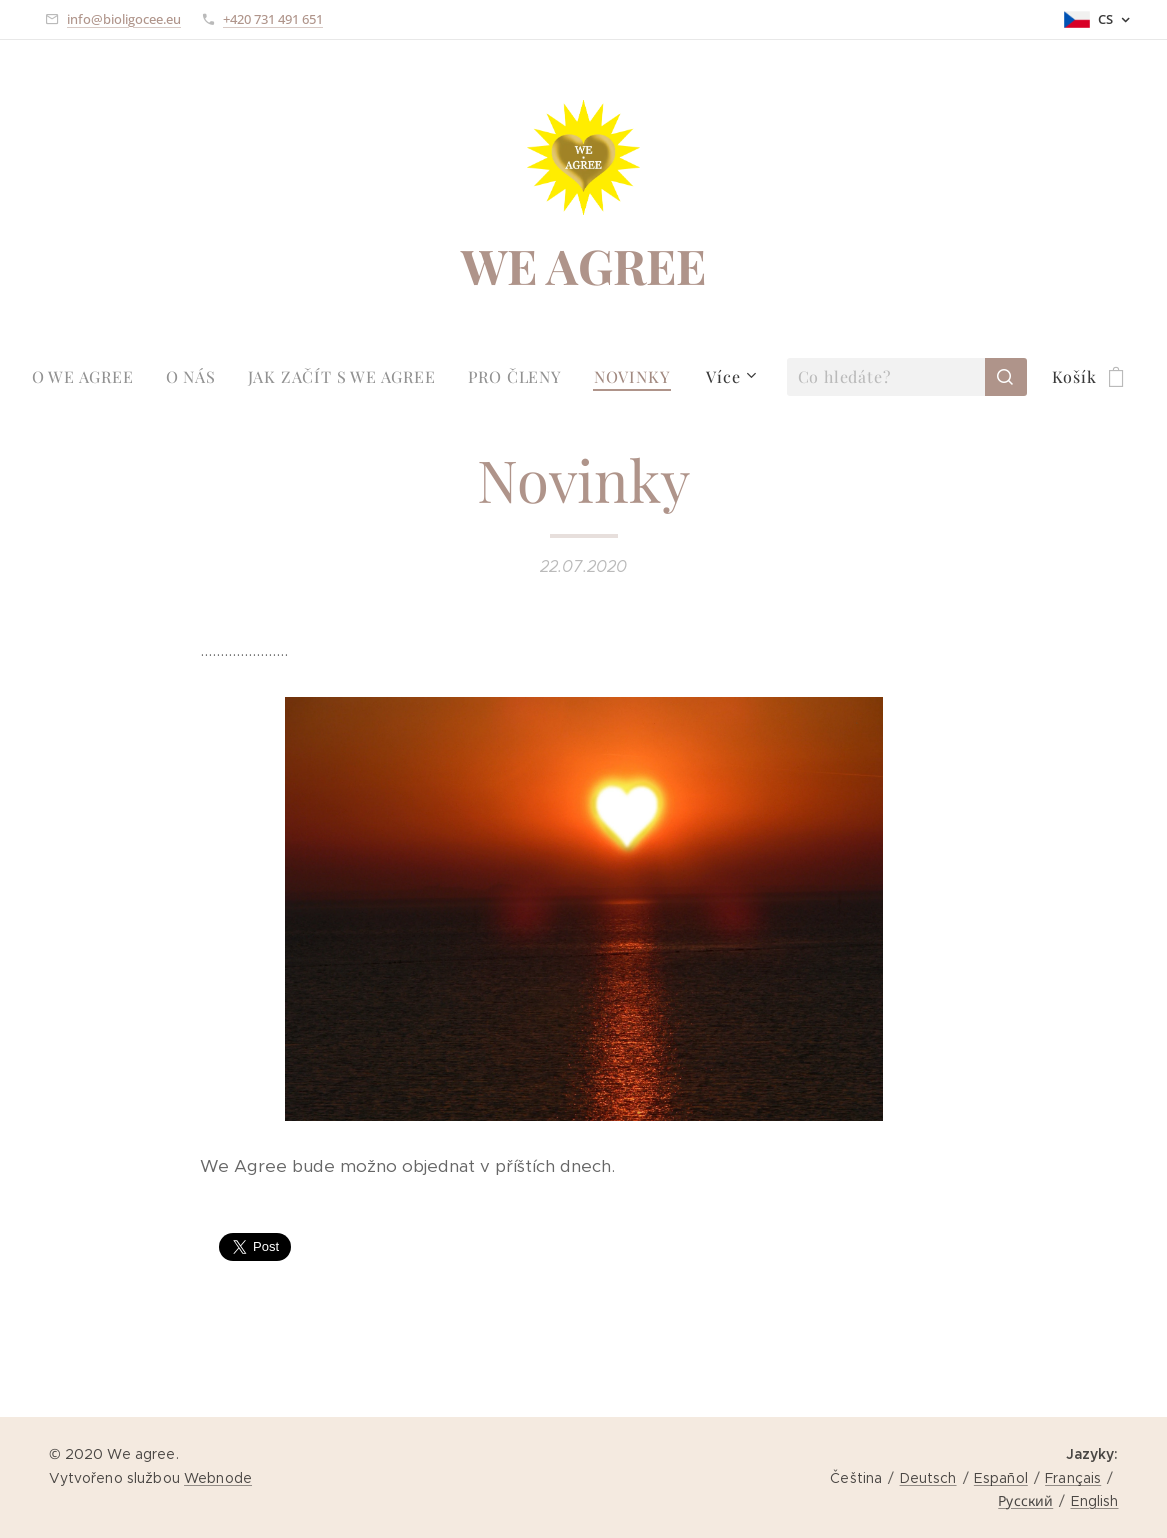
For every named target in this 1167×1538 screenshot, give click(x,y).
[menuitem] (91, 377)
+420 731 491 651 (273, 19)
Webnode (218, 1478)
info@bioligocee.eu (124, 19)
